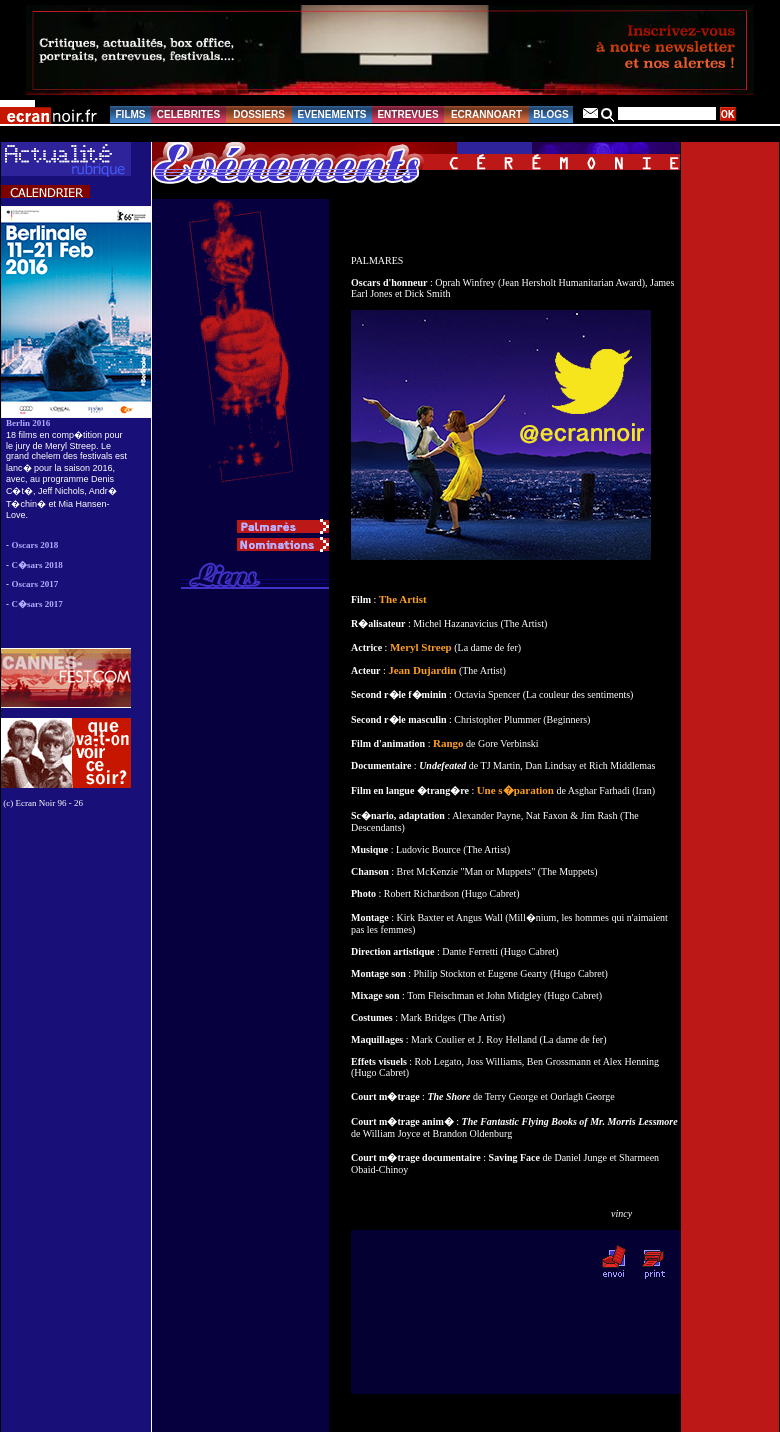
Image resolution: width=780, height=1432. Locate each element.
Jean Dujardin (422, 670)
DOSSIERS (259, 114)
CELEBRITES (188, 114)
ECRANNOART (486, 114)
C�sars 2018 (37, 565)
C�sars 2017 (37, 604)
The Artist (403, 599)
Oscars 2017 (35, 584)
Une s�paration (515, 790)
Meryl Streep (421, 647)
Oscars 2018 (35, 545)
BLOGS (551, 114)
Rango (448, 743)
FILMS (131, 114)
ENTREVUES (407, 114)
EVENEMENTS (332, 114)
